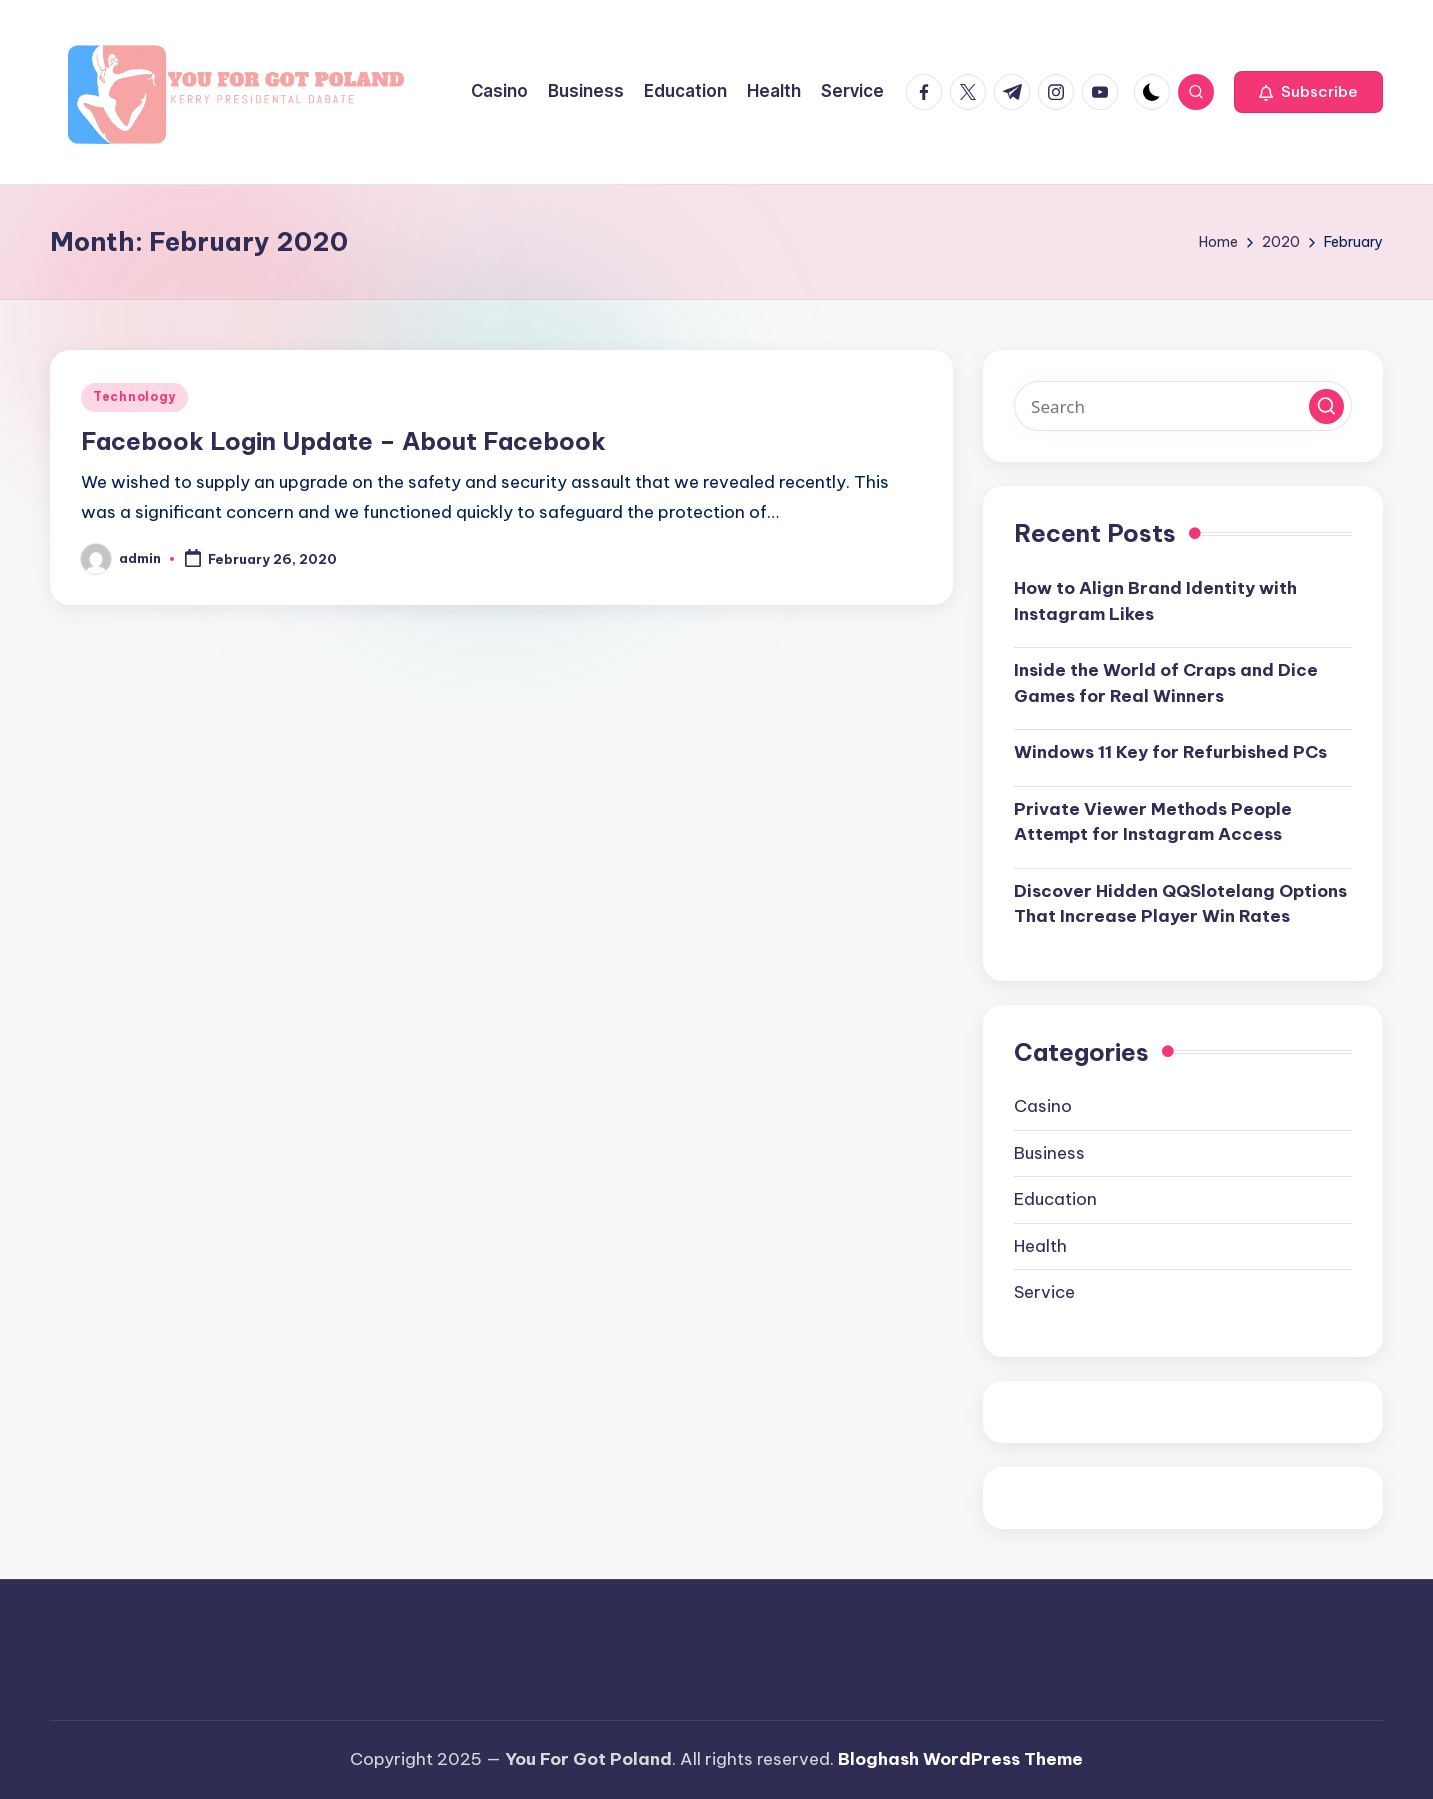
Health (1040, 1246)
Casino (1043, 1106)
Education (1055, 1199)
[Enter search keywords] (1183, 406)
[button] (1308, 92)
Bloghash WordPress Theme (960, 1759)
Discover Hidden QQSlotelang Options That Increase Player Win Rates (1180, 904)
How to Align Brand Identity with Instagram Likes (1155, 601)
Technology (134, 396)
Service (1044, 1292)
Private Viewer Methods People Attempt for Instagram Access (1153, 822)
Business (1049, 1153)
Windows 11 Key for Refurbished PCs (1170, 752)
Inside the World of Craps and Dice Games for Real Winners (1166, 683)
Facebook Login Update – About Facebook (343, 441)
